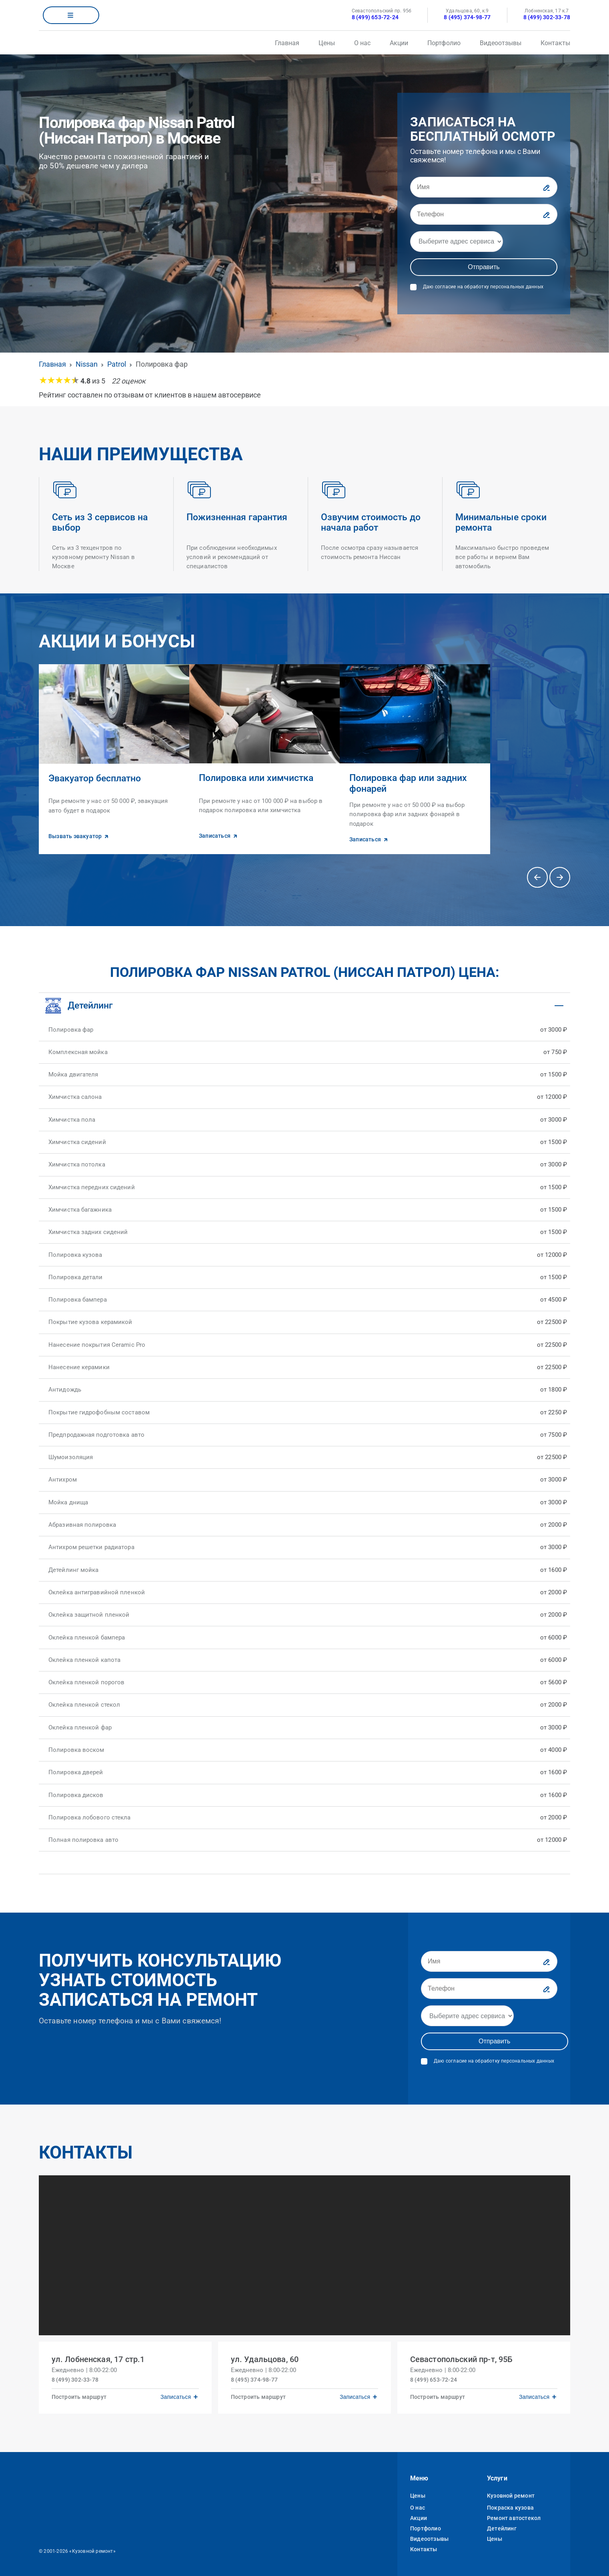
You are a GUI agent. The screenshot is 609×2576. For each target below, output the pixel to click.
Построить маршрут (79, 2396)
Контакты (555, 43)
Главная (287, 43)
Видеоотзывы (500, 43)
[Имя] (483, 187)
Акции (399, 43)
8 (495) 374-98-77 (467, 17)
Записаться (175, 2396)
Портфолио (444, 43)
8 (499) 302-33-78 (546, 17)
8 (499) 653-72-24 (375, 17)
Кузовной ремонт (511, 2495)
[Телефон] (483, 214)
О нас (362, 43)
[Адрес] (456, 241)
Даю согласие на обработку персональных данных (483, 287)
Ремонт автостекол (514, 2517)
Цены (327, 43)
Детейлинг (502, 2527)
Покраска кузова (510, 2507)
